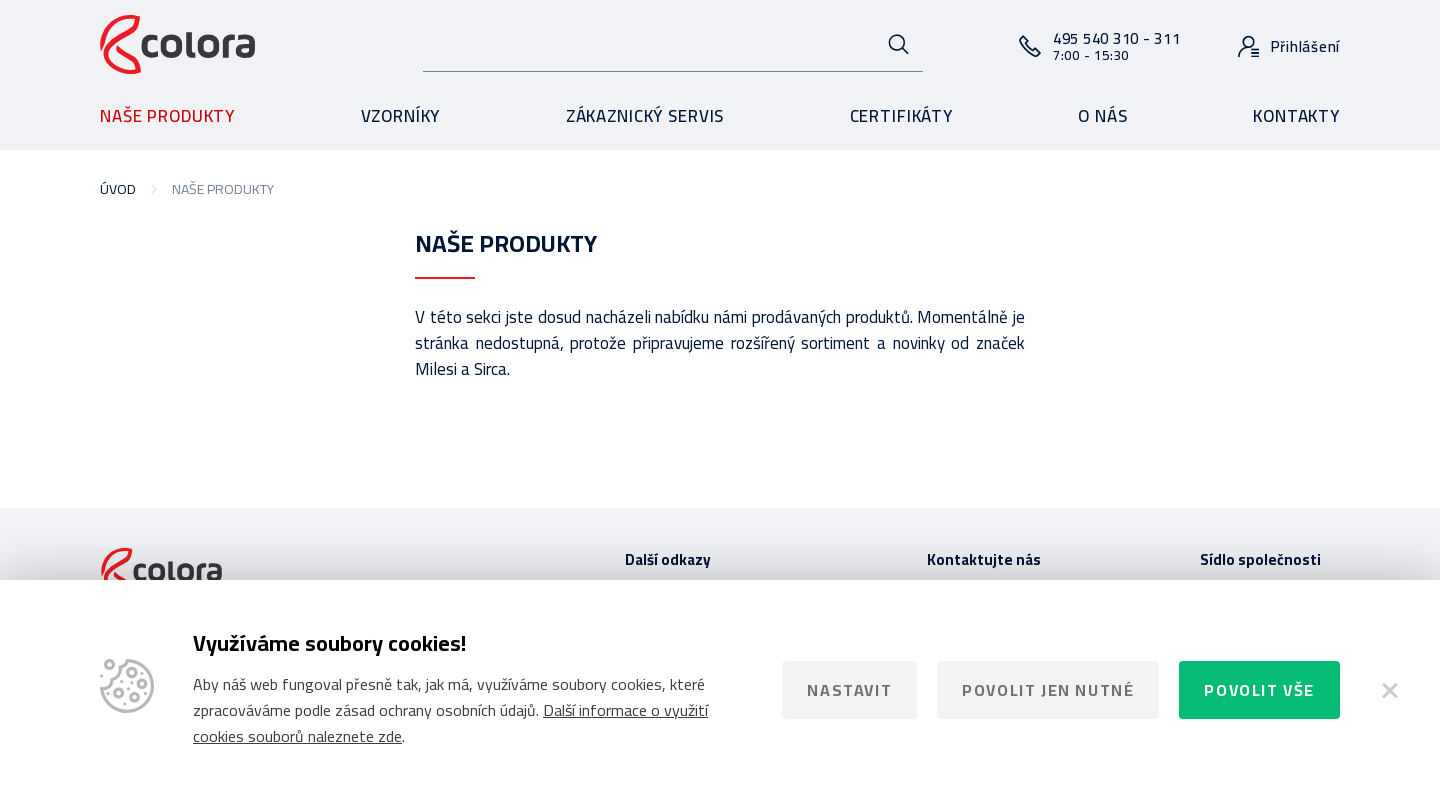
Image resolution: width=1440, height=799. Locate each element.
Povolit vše (1259, 690)
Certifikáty (901, 116)
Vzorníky (401, 116)
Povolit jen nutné (1048, 690)
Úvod (118, 189)
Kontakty (1296, 116)
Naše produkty (167, 116)
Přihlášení (1306, 46)
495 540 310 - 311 (1117, 45)
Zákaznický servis (645, 116)
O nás (1102, 116)
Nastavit (849, 690)
